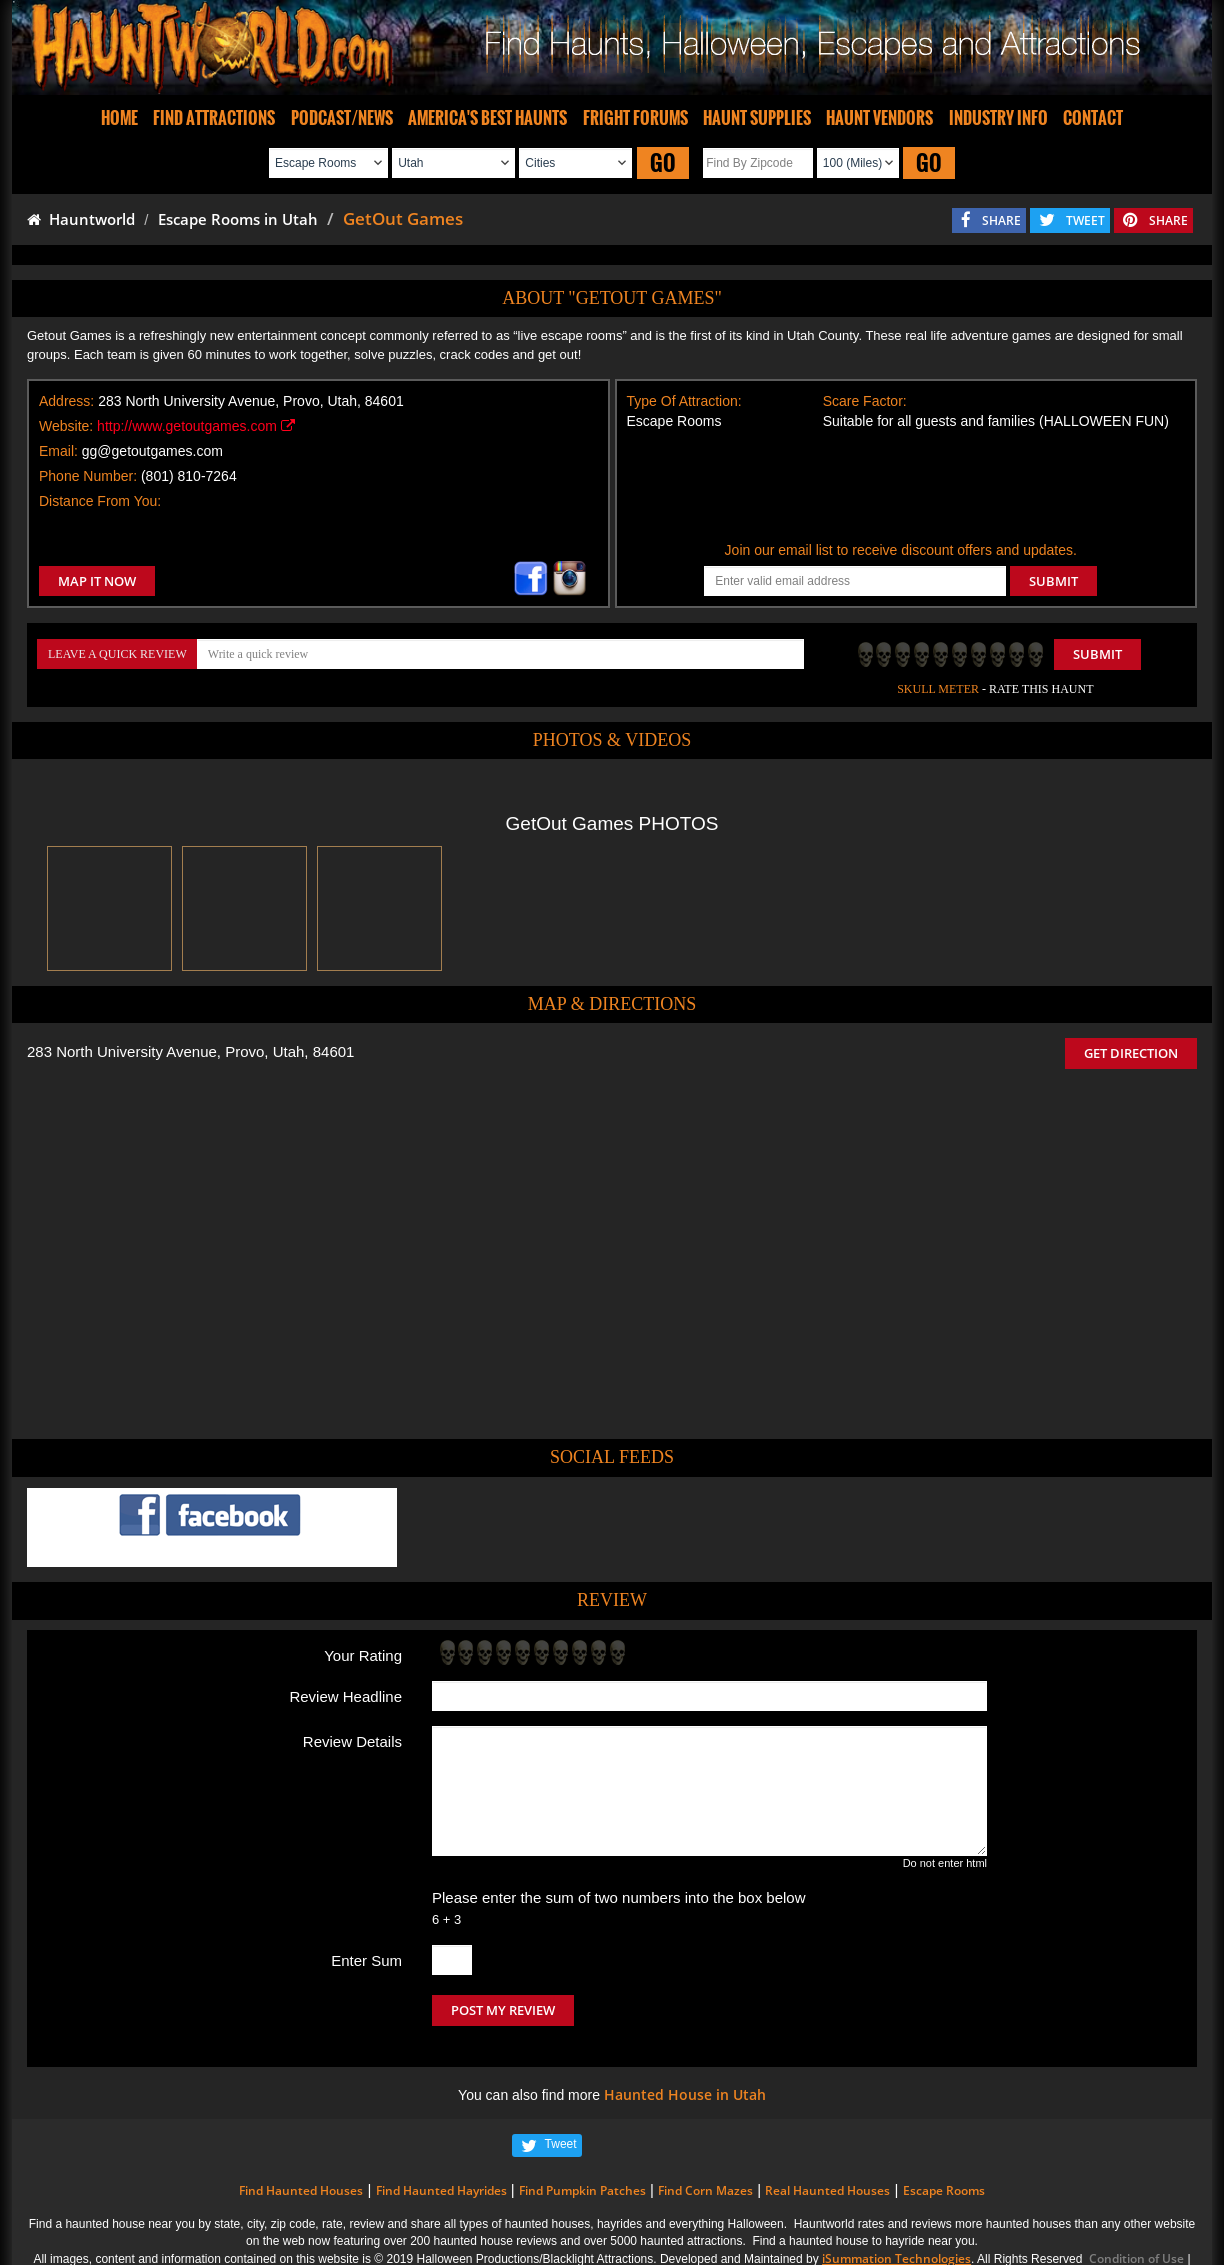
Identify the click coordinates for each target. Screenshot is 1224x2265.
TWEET (1085, 220)
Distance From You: (100, 501)
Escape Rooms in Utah (238, 219)
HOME (119, 118)
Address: (66, 401)
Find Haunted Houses (301, 2190)
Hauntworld (81, 219)
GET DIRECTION (1131, 1053)
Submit (1097, 654)
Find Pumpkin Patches (582, 2190)
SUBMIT (1053, 581)
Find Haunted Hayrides (441, 2190)
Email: (58, 451)
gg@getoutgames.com (152, 451)
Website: (66, 426)
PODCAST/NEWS (342, 118)
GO (663, 162)
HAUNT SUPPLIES (757, 118)
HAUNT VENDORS (879, 118)
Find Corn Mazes (705, 2190)
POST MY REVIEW (503, 2010)
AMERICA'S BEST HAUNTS (487, 118)
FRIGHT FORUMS (635, 118)
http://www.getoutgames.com (196, 426)
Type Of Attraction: (684, 401)
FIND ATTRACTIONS (214, 118)
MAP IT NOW (97, 581)
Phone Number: (88, 476)
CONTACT (1093, 118)
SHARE (1001, 220)
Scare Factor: (865, 401)
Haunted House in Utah (685, 2094)
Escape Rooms (944, 2190)
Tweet (561, 2144)
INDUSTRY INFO (998, 118)
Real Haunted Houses (827, 2190)
